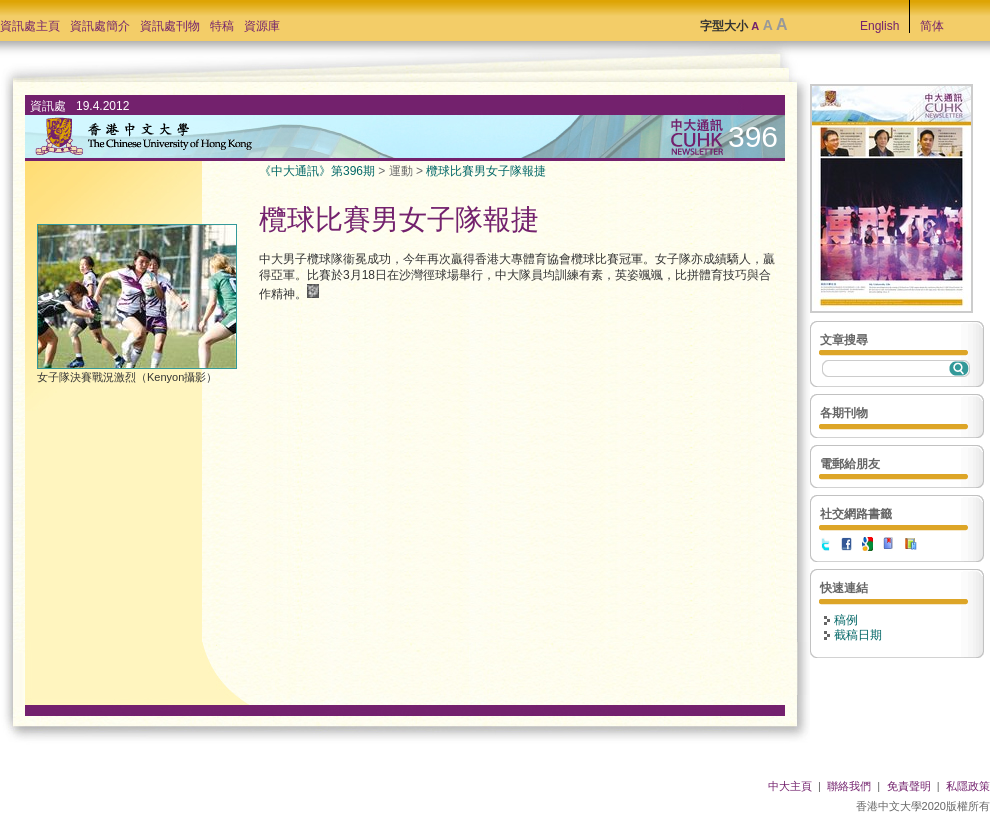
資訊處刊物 (170, 26)
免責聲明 (909, 786)
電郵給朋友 (850, 464)
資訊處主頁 (30, 26)
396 (753, 136)
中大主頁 (790, 786)
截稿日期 (858, 635)
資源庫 (262, 26)
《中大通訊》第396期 (317, 171)
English (879, 26)
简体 (932, 26)
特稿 (222, 26)
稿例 (846, 620)
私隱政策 (968, 786)
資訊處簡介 (100, 26)
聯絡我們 (849, 786)
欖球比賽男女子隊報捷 (486, 171)
